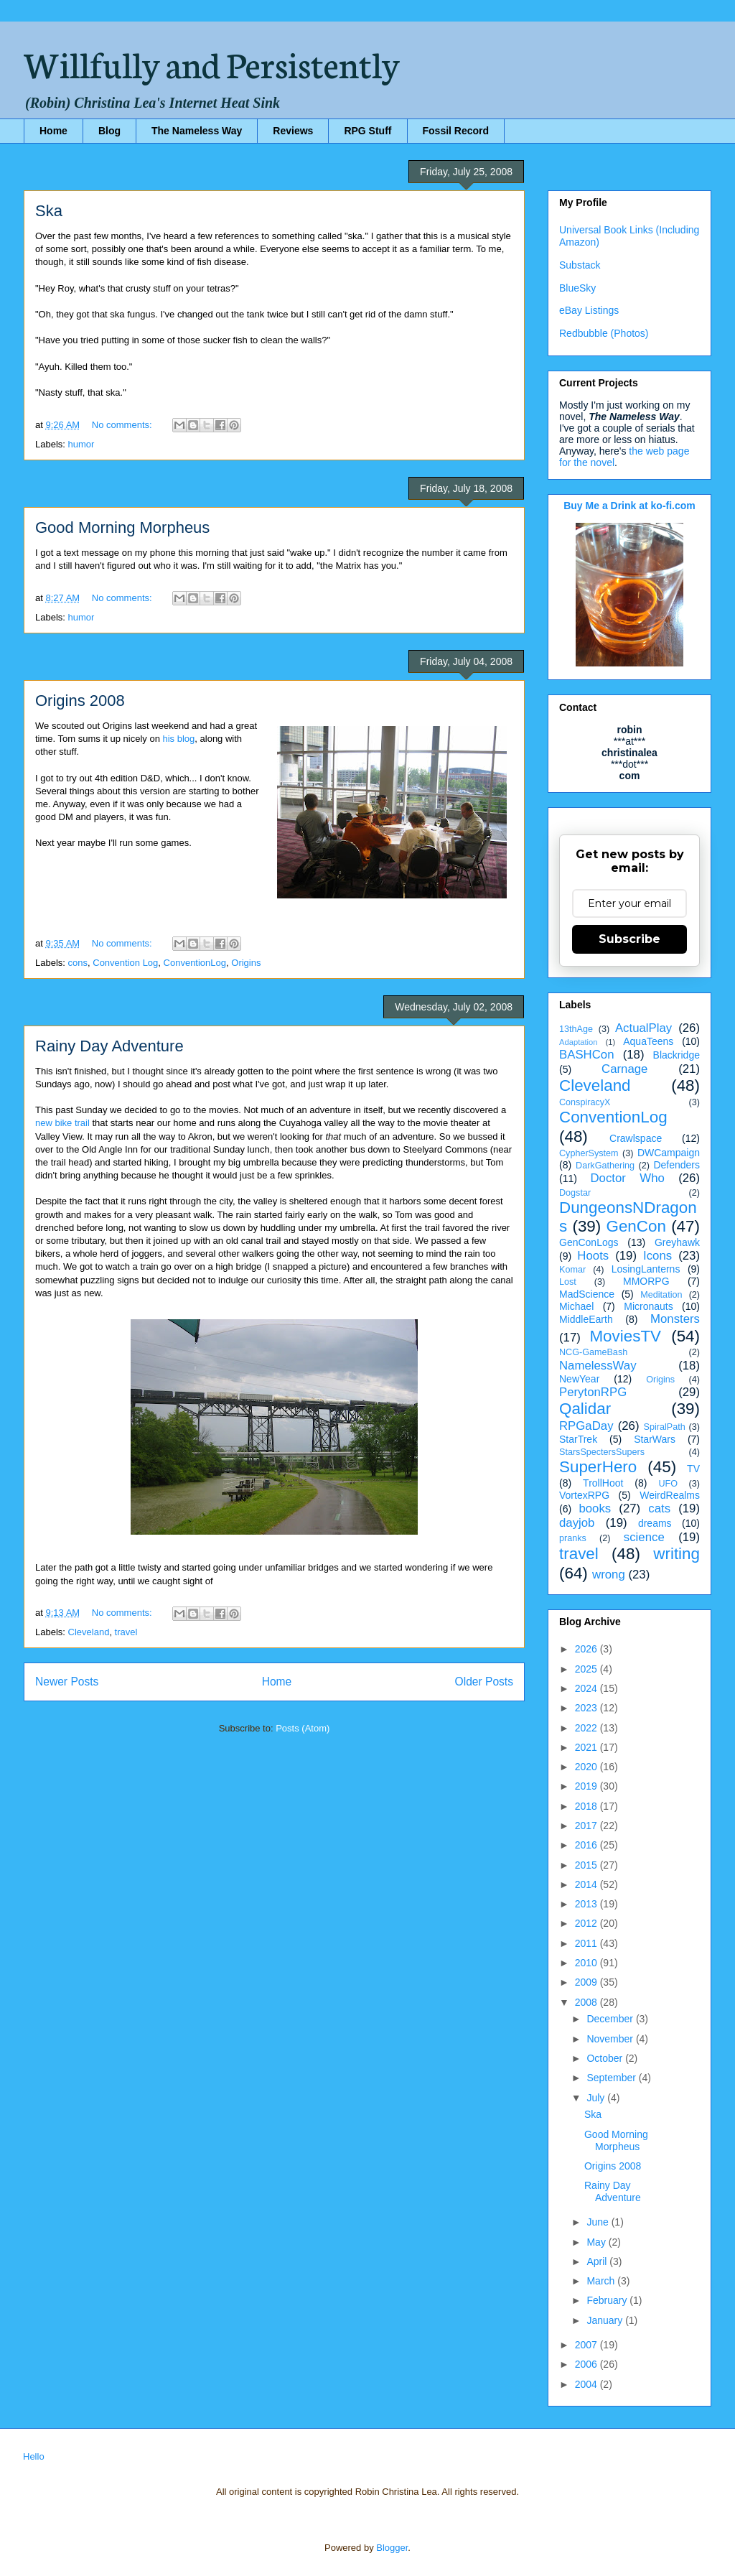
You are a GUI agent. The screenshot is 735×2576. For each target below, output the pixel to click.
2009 (587, 1982)
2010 (587, 1962)
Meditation (661, 1295)
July (596, 2097)
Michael (576, 1306)
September (612, 2077)
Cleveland (89, 1632)
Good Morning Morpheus (122, 527)
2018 (587, 1806)
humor (81, 444)
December (610, 2018)
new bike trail (62, 1122)
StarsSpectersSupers (602, 1452)
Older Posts (484, 1681)
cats (659, 1508)
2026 (587, 1649)
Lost (567, 1282)
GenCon (636, 1226)
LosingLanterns (646, 1269)
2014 (587, 1884)
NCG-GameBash (593, 1352)
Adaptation (578, 1042)
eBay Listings (589, 310)
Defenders (676, 1165)
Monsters (675, 1319)
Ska (48, 211)
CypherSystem (589, 1153)
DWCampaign (668, 1152)
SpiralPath (664, 1427)
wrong (608, 1574)
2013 (587, 1904)
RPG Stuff (367, 130)
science (644, 1537)
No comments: (123, 424)
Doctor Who (628, 1178)
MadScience (586, 1294)
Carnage (624, 1069)
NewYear (579, 1379)
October (605, 2058)
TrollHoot (603, 1483)
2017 (587, 1825)
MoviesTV (625, 1336)
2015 (587, 1865)
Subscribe (629, 939)
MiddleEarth (586, 1319)
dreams (655, 1523)
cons (78, 962)
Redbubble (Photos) (604, 333)
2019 (587, 1786)
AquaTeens (648, 1041)
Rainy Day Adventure (109, 1046)
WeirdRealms (670, 1495)
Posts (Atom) (302, 1728)
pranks (572, 1538)
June (598, 2222)
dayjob (576, 1523)
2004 (587, 2384)
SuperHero (598, 1467)
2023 (587, 1708)
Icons (657, 1256)
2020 (587, 1766)
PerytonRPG (593, 1392)
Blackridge (676, 1055)
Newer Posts (66, 1681)
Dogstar (575, 1193)
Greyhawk (677, 1242)
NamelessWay (598, 1365)
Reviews (293, 130)
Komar (572, 1270)
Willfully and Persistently (212, 62)
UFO (668, 1484)
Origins (246, 962)
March (601, 2281)
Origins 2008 (80, 701)
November (610, 2039)
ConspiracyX (584, 1102)
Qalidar (585, 1409)
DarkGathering (605, 1166)
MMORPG (646, 1281)
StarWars (654, 1439)
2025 (587, 1669)
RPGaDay (586, 1426)
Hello (34, 2456)
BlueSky (577, 288)
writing (676, 1554)
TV (693, 1468)
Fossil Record (456, 130)
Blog (109, 130)
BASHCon (586, 1054)
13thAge (576, 1029)
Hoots (593, 1256)
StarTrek (578, 1439)
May (597, 2242)
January (605, 2320)
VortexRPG (584, 1495)
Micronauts (648, 1306)
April (597, 2261)
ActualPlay (643, 1028)
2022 (587, 1728)
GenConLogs (589, 1242)
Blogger (392, 2547)
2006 (587, 2364)
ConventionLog (195, 962)
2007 (587, 2345)
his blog (179, 738)
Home (53, 130)
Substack (580, 265)
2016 (587, 1845)
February (607, 2300)
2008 (587, 2002)
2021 (587, 1747)
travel (126, 1632)
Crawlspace (635, 1138)
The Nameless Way (196, 130)
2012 (587, 1923)
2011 (587, 1943)
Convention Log (125, 962)
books (595, 1508)
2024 (587, 1688)
